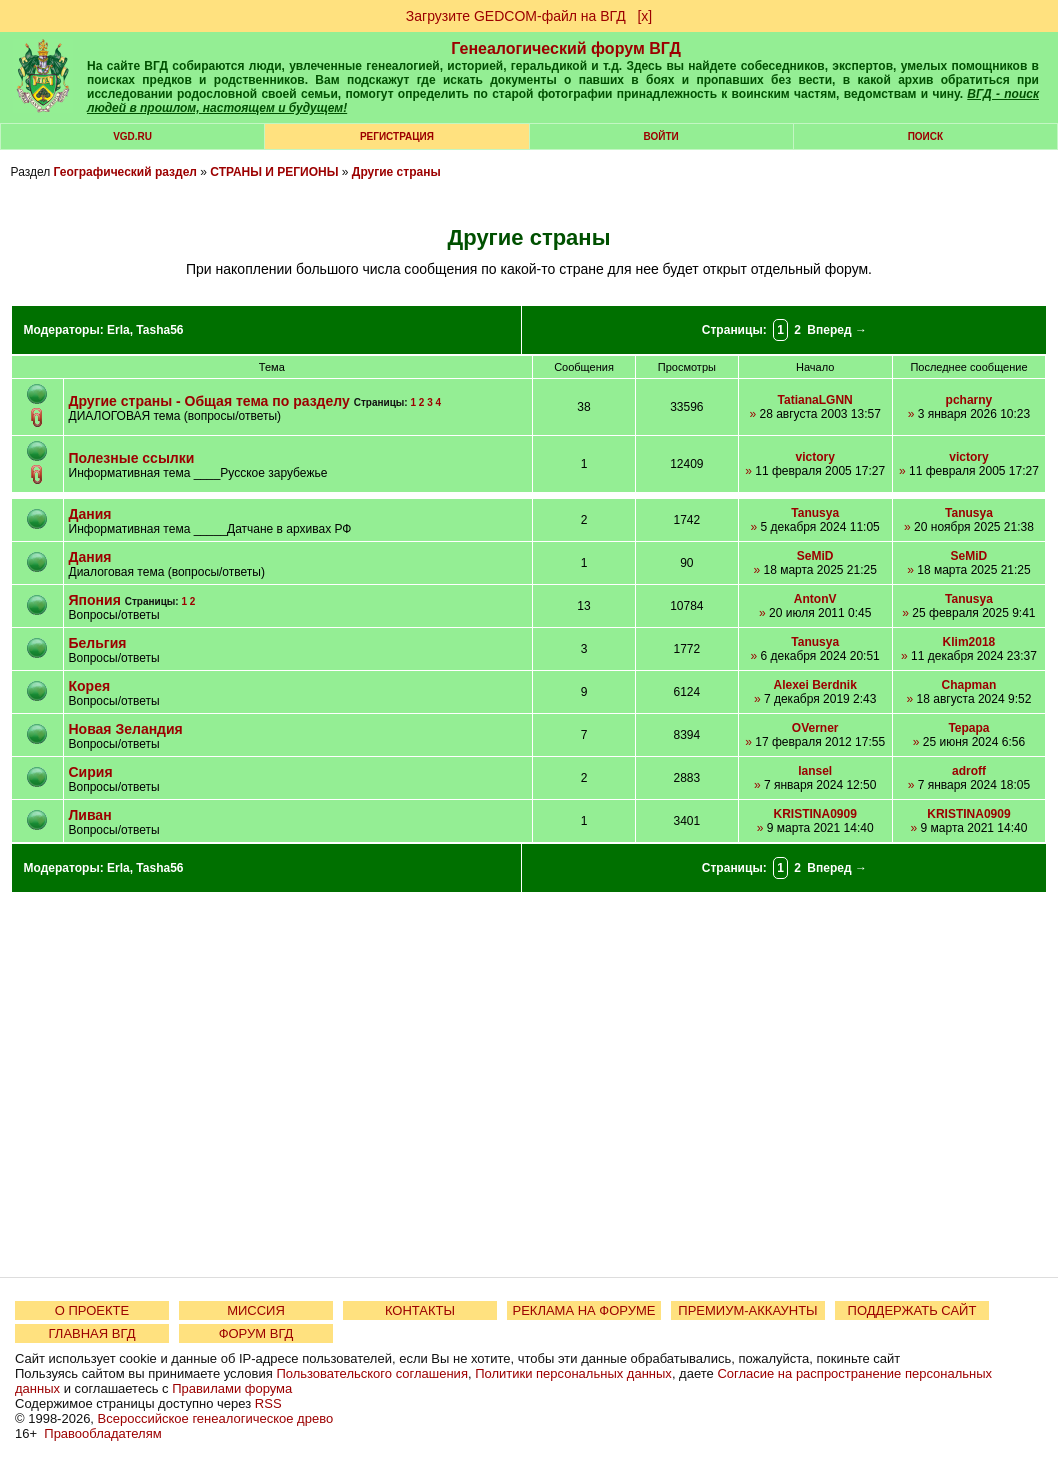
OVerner (815, 728)
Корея (90, 686)
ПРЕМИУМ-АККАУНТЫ (747, 1310)
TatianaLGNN (815, 400)
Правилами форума (232, 1388)
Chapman (969, 685)
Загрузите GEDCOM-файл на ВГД (516, 16)
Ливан (90, 815)
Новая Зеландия (126, 729)
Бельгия (98, 643)
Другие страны (396, 172)
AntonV (815, 599)
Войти (661, 136)
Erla (118, 330)
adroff (969, 771)
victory (814, 457)
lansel (815, 771)
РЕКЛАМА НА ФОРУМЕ (583, 1310)
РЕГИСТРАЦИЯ (397, 136)
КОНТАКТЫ (420, 1310)
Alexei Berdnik (814, 685)
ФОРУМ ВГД (256, 1333)
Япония (95, 600)
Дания (90, 514)
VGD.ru (132, 136)
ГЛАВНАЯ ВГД (92, 1333)
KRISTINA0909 (814, 814)
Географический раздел (125, 172)
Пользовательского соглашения (372, 1373)
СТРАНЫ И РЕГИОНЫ (274, 172)
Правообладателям (102, 1433)
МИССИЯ (256, 1310)
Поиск (925, 136)
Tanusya (815, 513)
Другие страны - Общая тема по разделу (209, 401)
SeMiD (815, 556)
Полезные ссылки (132, 458)
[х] (644, 16)
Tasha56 (159, 330)
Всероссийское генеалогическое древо (216, 1418)
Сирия (91, 772)
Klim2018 (969, 642)
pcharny (969, 400)
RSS (268, 1403)
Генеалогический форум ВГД (566, 48)
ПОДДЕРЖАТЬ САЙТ (912, 1310)
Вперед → (837, 330)
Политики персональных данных (573, 1373)
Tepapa (968, 728)
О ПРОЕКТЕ (92, 1310)
